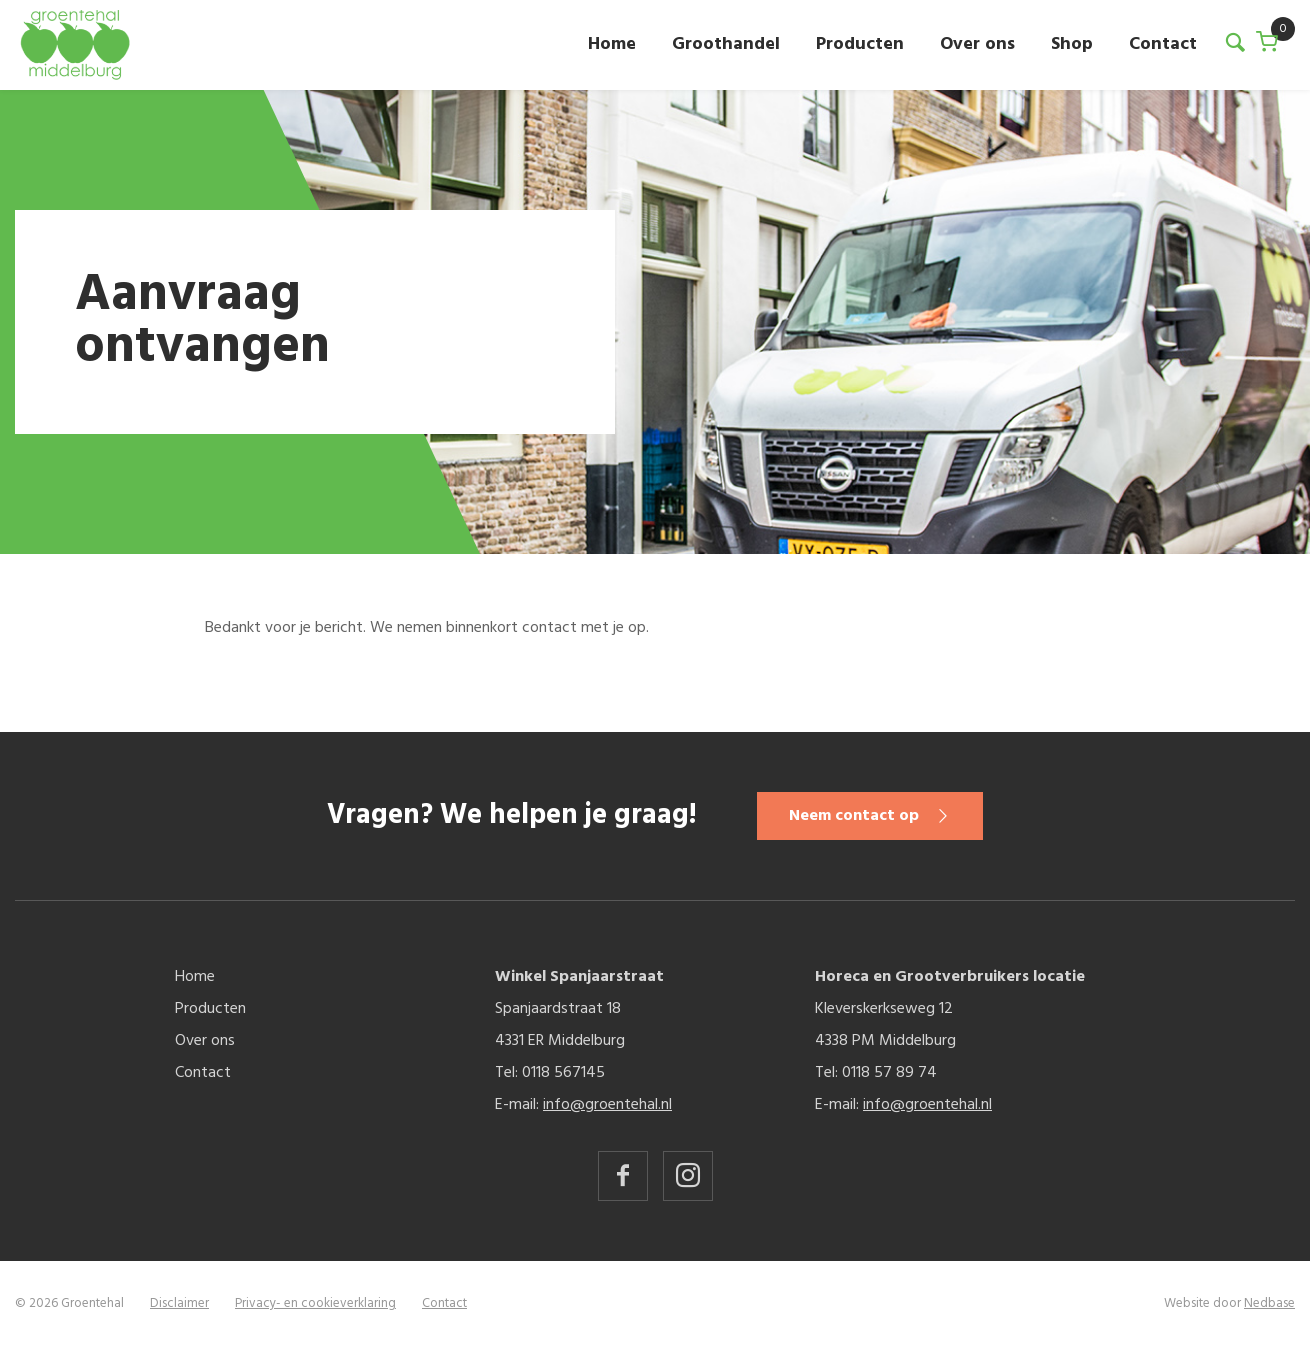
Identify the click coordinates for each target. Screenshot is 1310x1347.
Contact (1163, 44)
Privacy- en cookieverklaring (315, 1303)
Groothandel (726, 44)
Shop (1072, 44)
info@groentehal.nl (607, 1105)
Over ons (977, 44)
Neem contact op (854, 816)
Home (612, 44)
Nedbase (1269, 1303)
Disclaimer (179, 1303)
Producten (860, 44)
